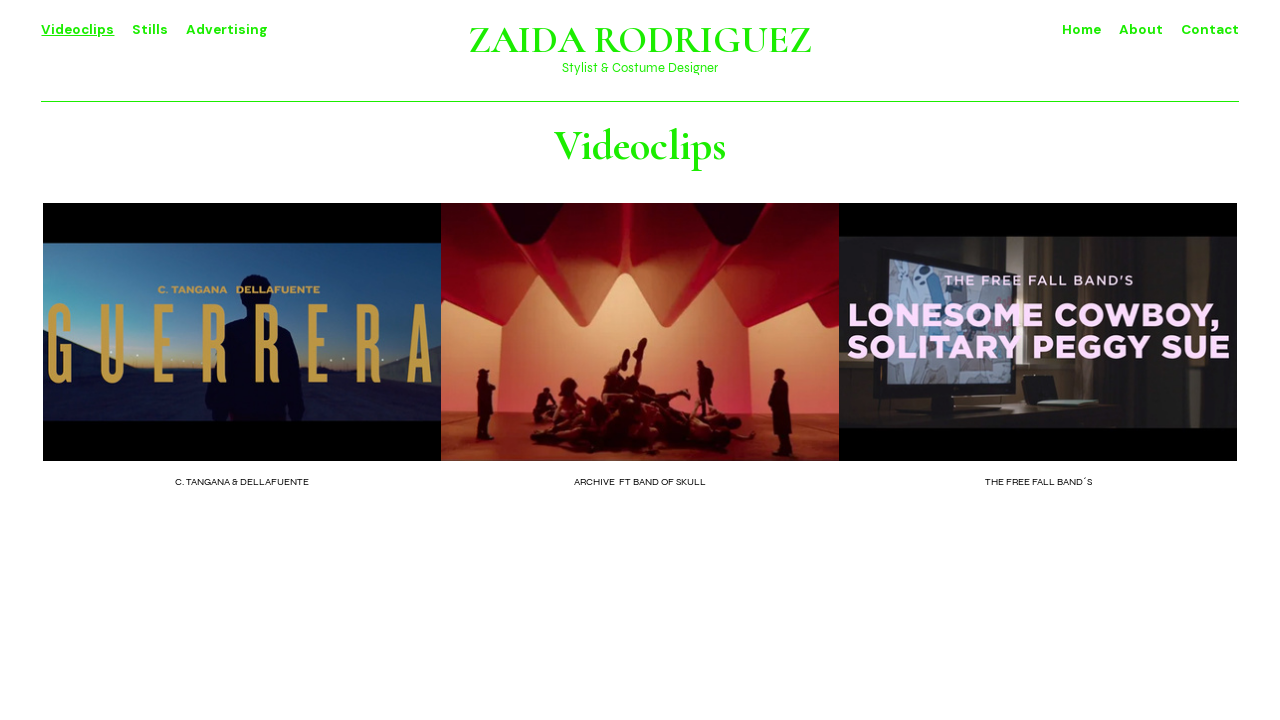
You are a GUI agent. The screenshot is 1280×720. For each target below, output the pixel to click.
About (1142, 29)
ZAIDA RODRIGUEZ (640, 40)
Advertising (227, 29)
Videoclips (77, 29)
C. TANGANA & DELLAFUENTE (242, 481)
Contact (1210, 29)
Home (1081, 29)
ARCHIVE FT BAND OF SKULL (640, 481)
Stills (150, 29)
